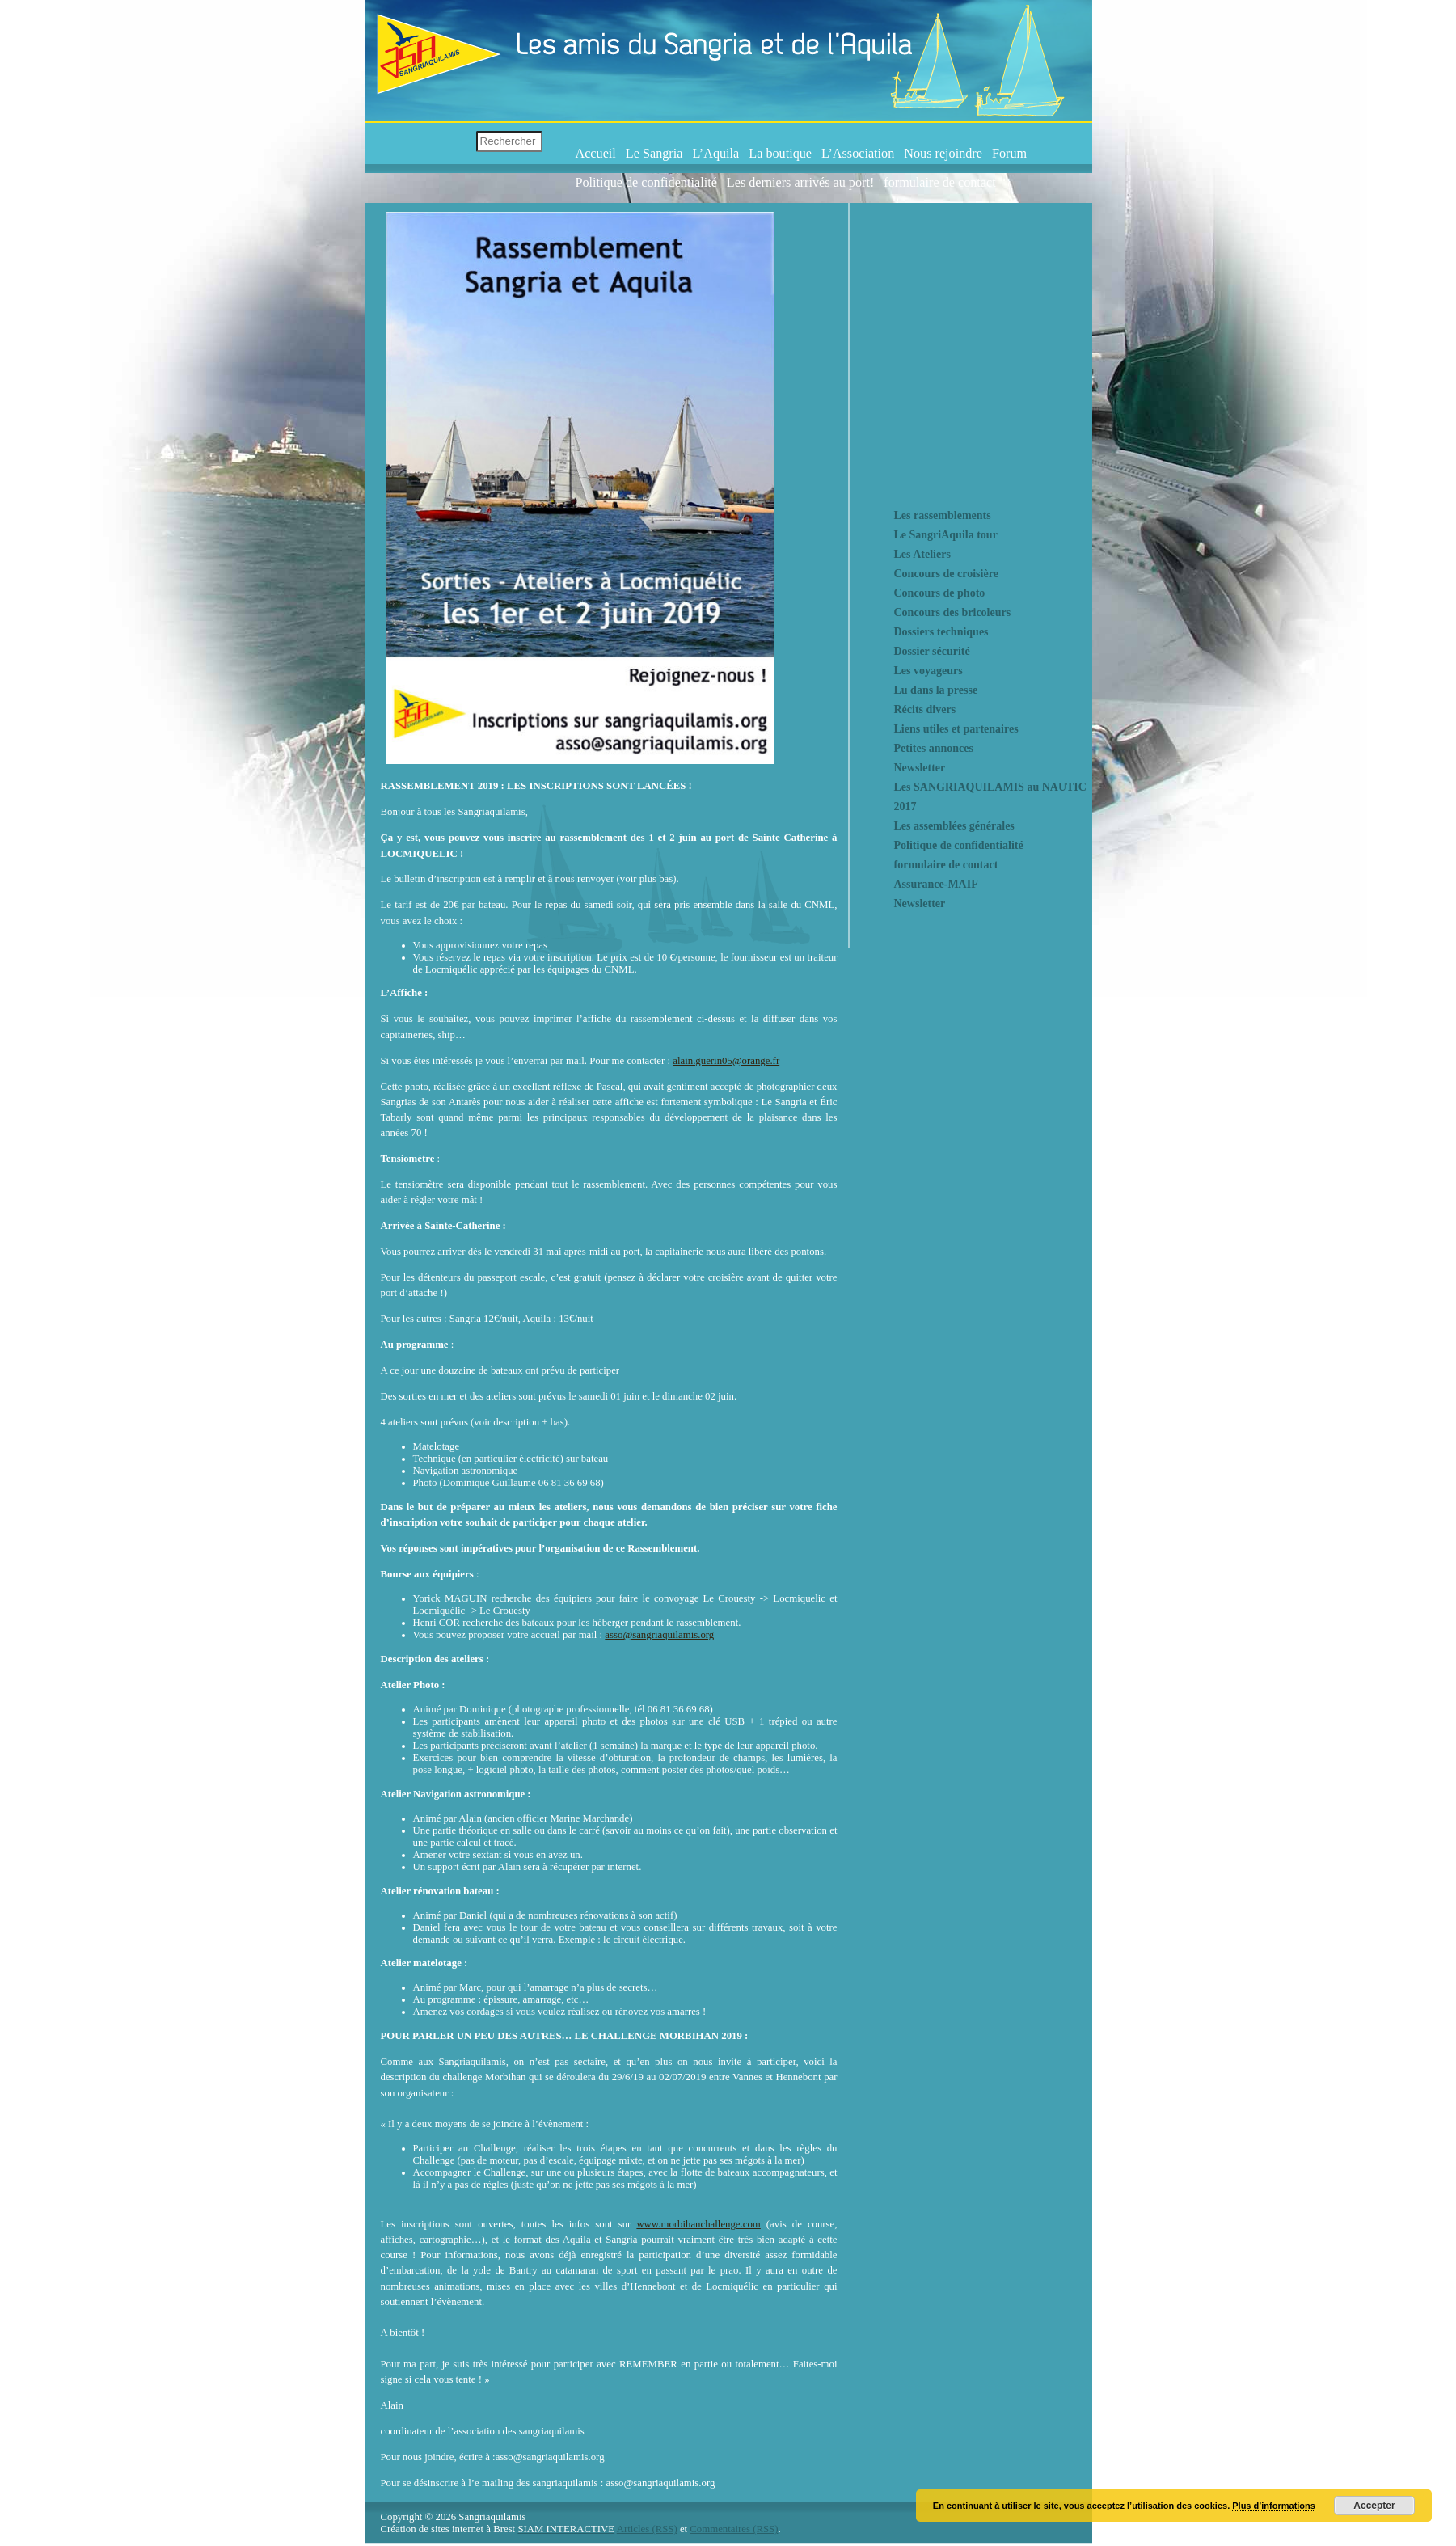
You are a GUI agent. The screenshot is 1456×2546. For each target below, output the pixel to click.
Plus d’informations (1273, 2505)
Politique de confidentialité (646, 182)
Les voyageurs (928, 671)
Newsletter (920, 768)
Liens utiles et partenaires (956, 729)
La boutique (780, 153)
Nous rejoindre (943, 153)
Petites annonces (933, 748)
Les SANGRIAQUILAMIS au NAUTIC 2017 (990, 797)
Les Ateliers (922, 554)
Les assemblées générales (954, 826)
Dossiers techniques (941, 632)
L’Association (857, 153)
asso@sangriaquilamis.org (659, 1634)
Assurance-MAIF (936, 884)
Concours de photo (939, 593)
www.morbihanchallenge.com (698, 2224)
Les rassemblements (942, 515)
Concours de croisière (946, 574)
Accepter (1374, 2505)
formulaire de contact (939, 182)
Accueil (596, 153)
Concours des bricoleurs (952, 612)
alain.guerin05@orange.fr (726, 1060)
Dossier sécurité (932, 651)
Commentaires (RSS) (734, 2529)
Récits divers (925, 709)
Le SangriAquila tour (946, 535)
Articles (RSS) (647, 2529)
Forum (1009, 153)
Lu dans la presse (936, 690)
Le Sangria (654, 153)
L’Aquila (715, 153)
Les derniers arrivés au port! (800, 182)
